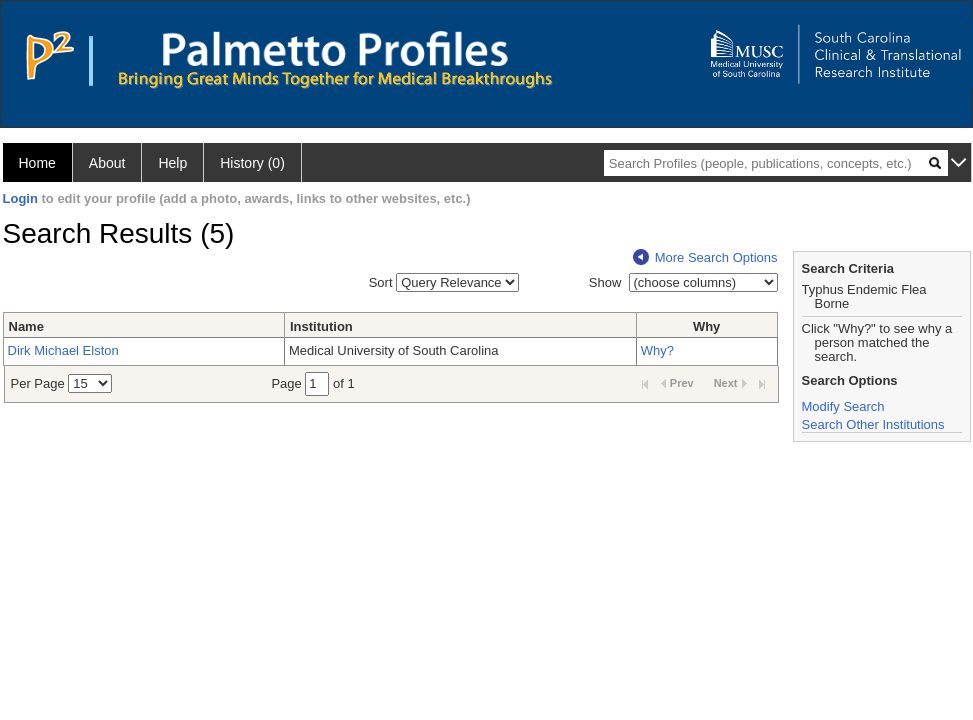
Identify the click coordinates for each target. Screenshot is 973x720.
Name (26, 326)
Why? (657, 350)
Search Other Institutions (873, 424)
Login (20, 198)
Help (172, 163)
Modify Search (843, 406)
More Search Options (705, 257)
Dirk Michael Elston (63, 350)
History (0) (252, 163)
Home (37, 163)
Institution (321, 326)
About (107, 163)
